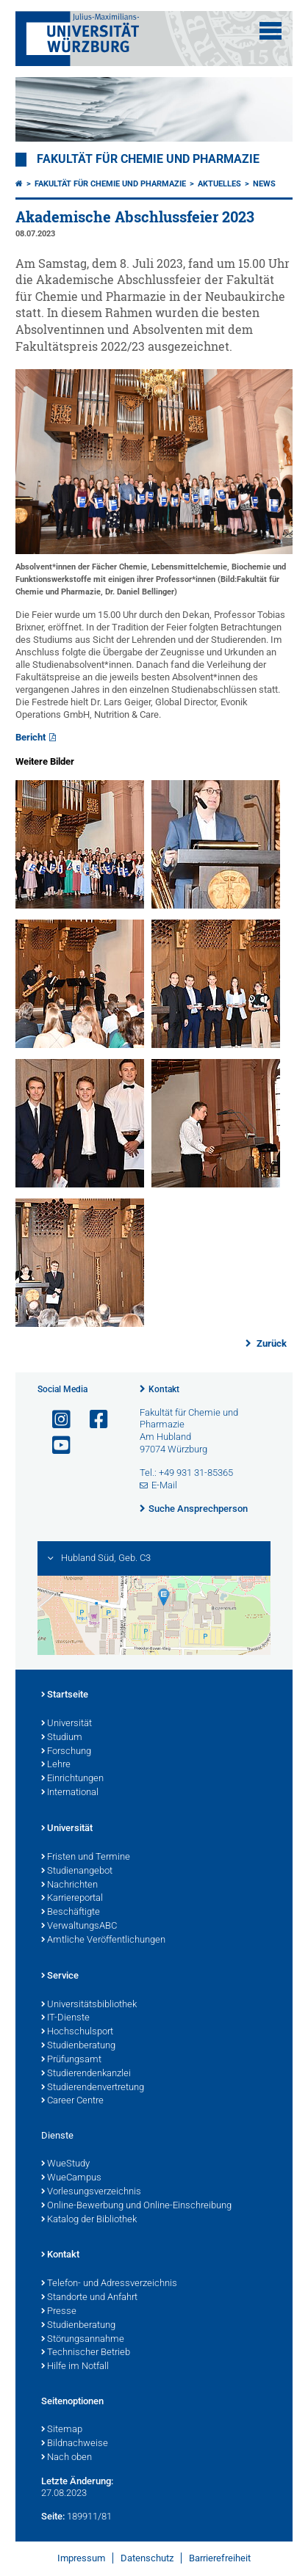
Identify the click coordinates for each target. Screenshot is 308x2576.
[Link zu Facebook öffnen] (92, 1420)
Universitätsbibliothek (89, 2005)
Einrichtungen (72, 1779)
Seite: (53, 2516)
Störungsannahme (82, 2339)
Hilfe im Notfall (75, 2366)
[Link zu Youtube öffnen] (55, 1445)
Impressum (81, 2558)
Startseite (64, 1695)
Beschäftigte (70, 1912)
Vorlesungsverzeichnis (91, 2192)
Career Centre (72, 2101)
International (70, 1793)
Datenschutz (147, 2558)
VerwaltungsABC (79, 1926)
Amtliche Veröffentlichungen (103, 1940)
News (264, 184)
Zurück (270, 1343)
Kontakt (163, 1389)
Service (60, 1976)
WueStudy (65, 2164)
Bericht (30, 737)
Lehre (56, 1765)
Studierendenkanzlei (86, 2074)
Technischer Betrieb (85, 2352)
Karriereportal (72, 1898)
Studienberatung (78, 2046)
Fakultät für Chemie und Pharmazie (148, 159)
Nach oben (66, 2457)
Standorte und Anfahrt (89, 2297)
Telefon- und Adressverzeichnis (109, 2284)
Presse (58, 2311)
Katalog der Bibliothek (89, 2220)
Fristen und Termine (85, 1857)
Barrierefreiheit (220, 2558)
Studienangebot (76, 1871)
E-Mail (164, 1485)
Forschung (66, 1751)
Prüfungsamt (71, 2060)
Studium (61, 1737)
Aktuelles (219, 184)
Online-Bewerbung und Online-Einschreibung (136, 2206)
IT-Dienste (65, 2018)
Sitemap (61, 2430)
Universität (66, 1724)
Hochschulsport (77, 2032)
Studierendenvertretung (92, 2088)
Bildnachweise (74, 2444)
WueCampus (71, 2178)
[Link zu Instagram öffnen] (55, 1420)
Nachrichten (69, 1885)
